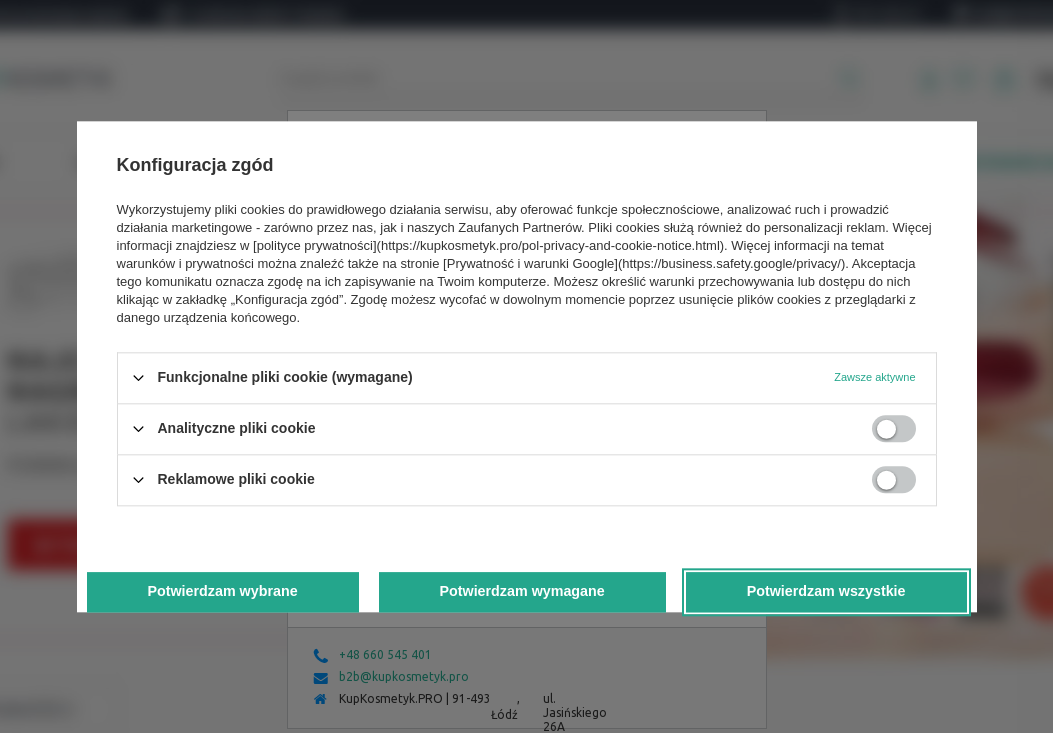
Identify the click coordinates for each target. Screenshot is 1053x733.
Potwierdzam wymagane (521, 592)
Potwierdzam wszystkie (826, 592)
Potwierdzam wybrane (222, 592)
